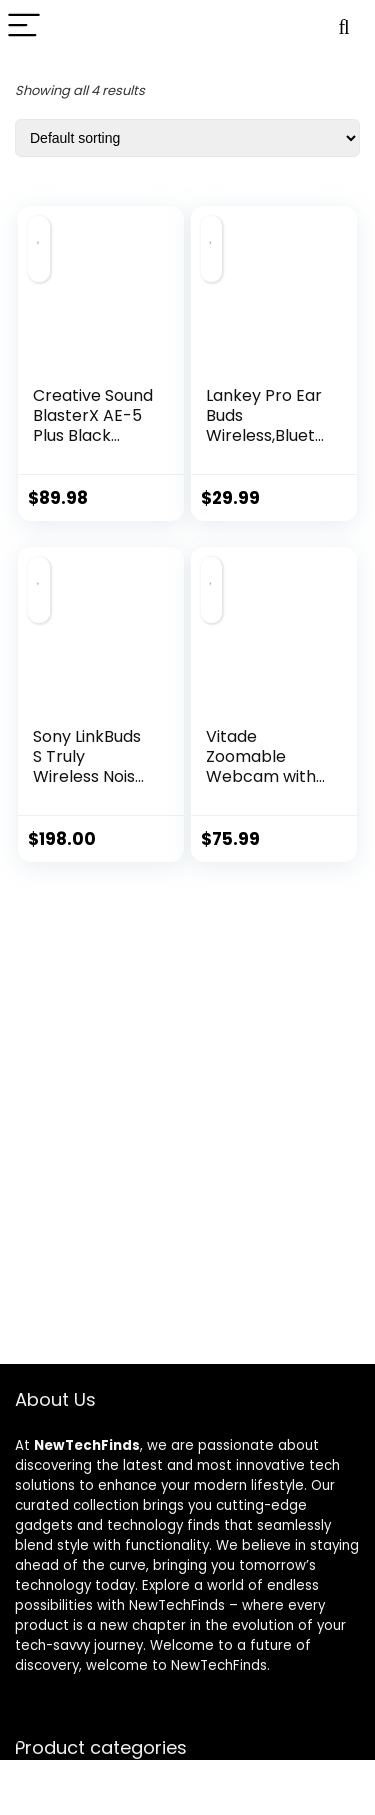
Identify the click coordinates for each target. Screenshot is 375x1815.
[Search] (344, 26)
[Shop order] (187, 138)
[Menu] (24, 26)
